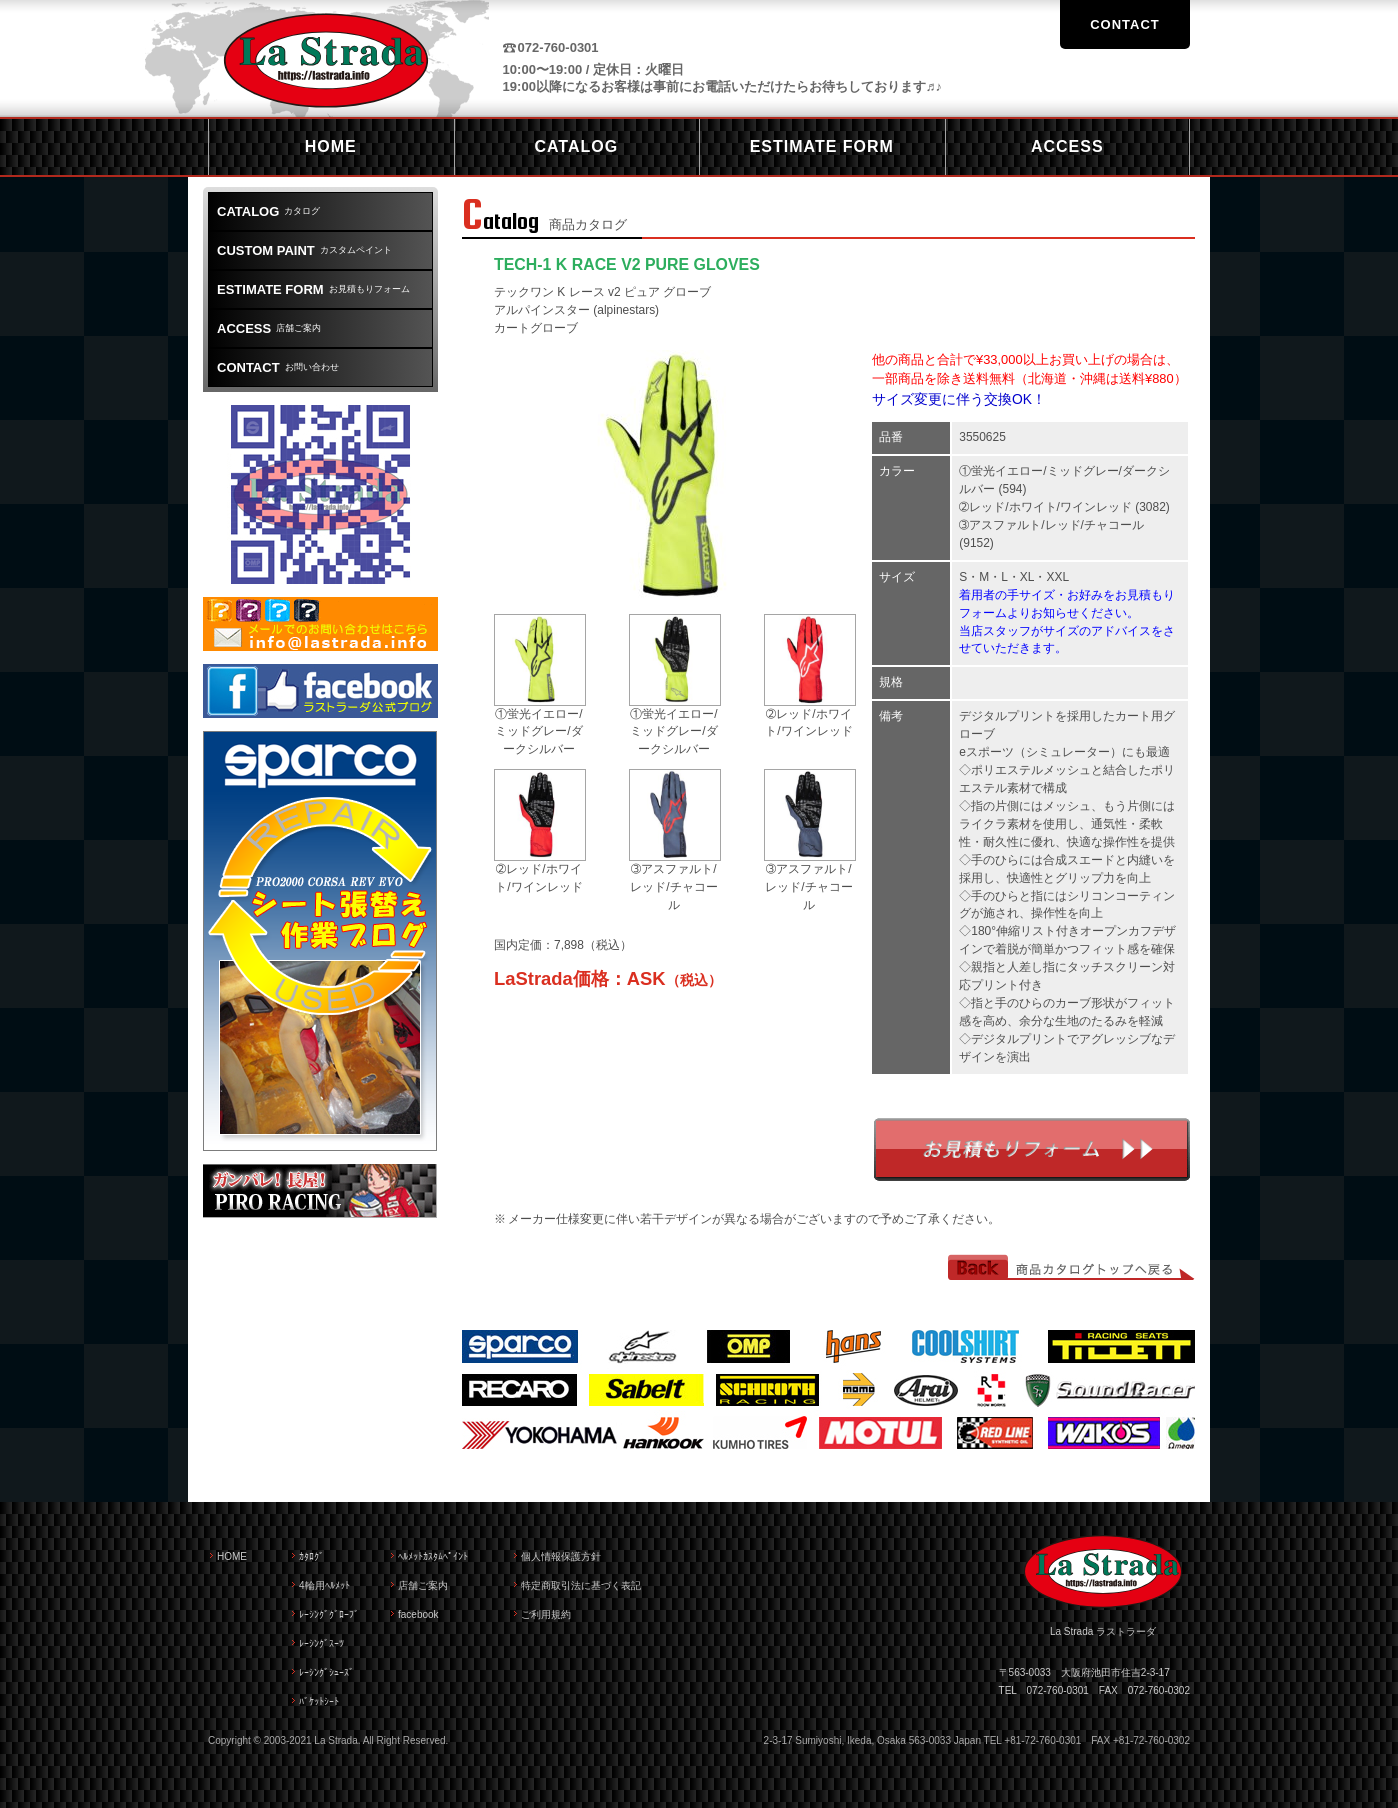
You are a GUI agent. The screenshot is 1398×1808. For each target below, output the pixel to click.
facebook (418, 1614)
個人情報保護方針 (561, 1556)
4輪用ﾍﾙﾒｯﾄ (324, 1585)
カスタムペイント (304, 250)
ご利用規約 (546, 1614)
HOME (232, 1556)
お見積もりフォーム (1032, 1149)
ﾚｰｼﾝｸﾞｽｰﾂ (321, 1643)
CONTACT (1125, 24)
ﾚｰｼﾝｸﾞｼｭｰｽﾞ (326, 1672)
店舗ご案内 (269, 328)
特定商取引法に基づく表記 (581, 1585)
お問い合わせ (278, 367)
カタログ (268, 211)
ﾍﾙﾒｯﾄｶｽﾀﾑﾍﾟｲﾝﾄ (433, 1556)
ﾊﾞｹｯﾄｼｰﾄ (319, 1701)
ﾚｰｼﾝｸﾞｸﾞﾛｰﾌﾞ (329, 1614)
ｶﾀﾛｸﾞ (311, 1556)
